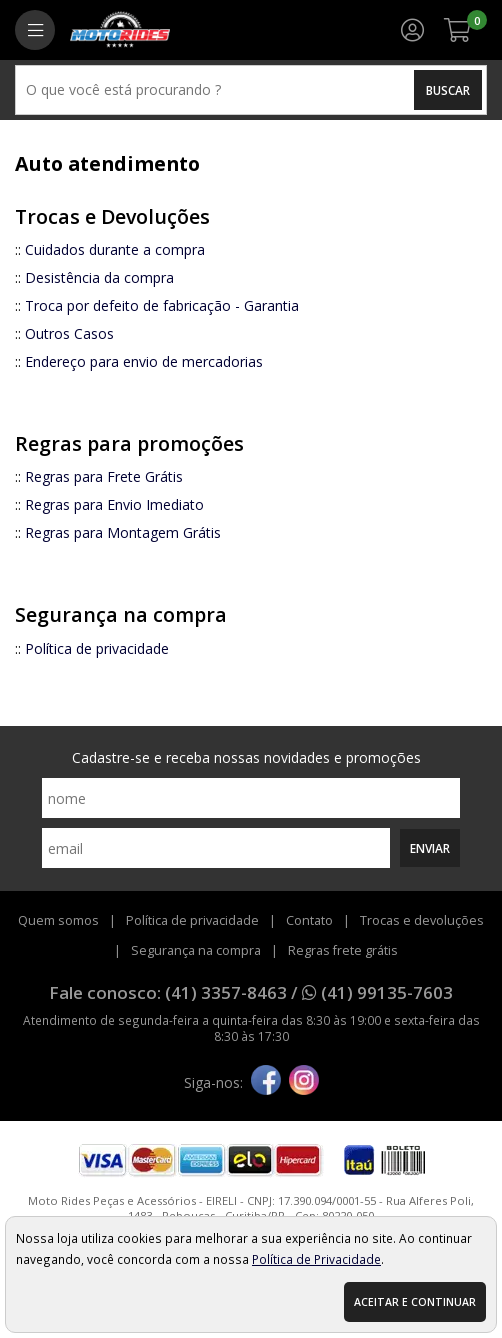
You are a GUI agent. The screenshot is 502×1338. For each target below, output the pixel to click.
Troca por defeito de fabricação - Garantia (162, 305)
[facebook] (266, 1082)
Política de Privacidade (316, 1259)
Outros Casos (69, 333)
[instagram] (304, 1082)
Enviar (430, 848)
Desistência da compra (99, 277)
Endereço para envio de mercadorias (144, 361)
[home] (120, 30)
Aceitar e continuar (415, 1302)
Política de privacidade (97, 648)
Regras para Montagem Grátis (123, 532)
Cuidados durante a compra (115, 249)
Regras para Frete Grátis (104, 476)
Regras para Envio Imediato (114, 504)
